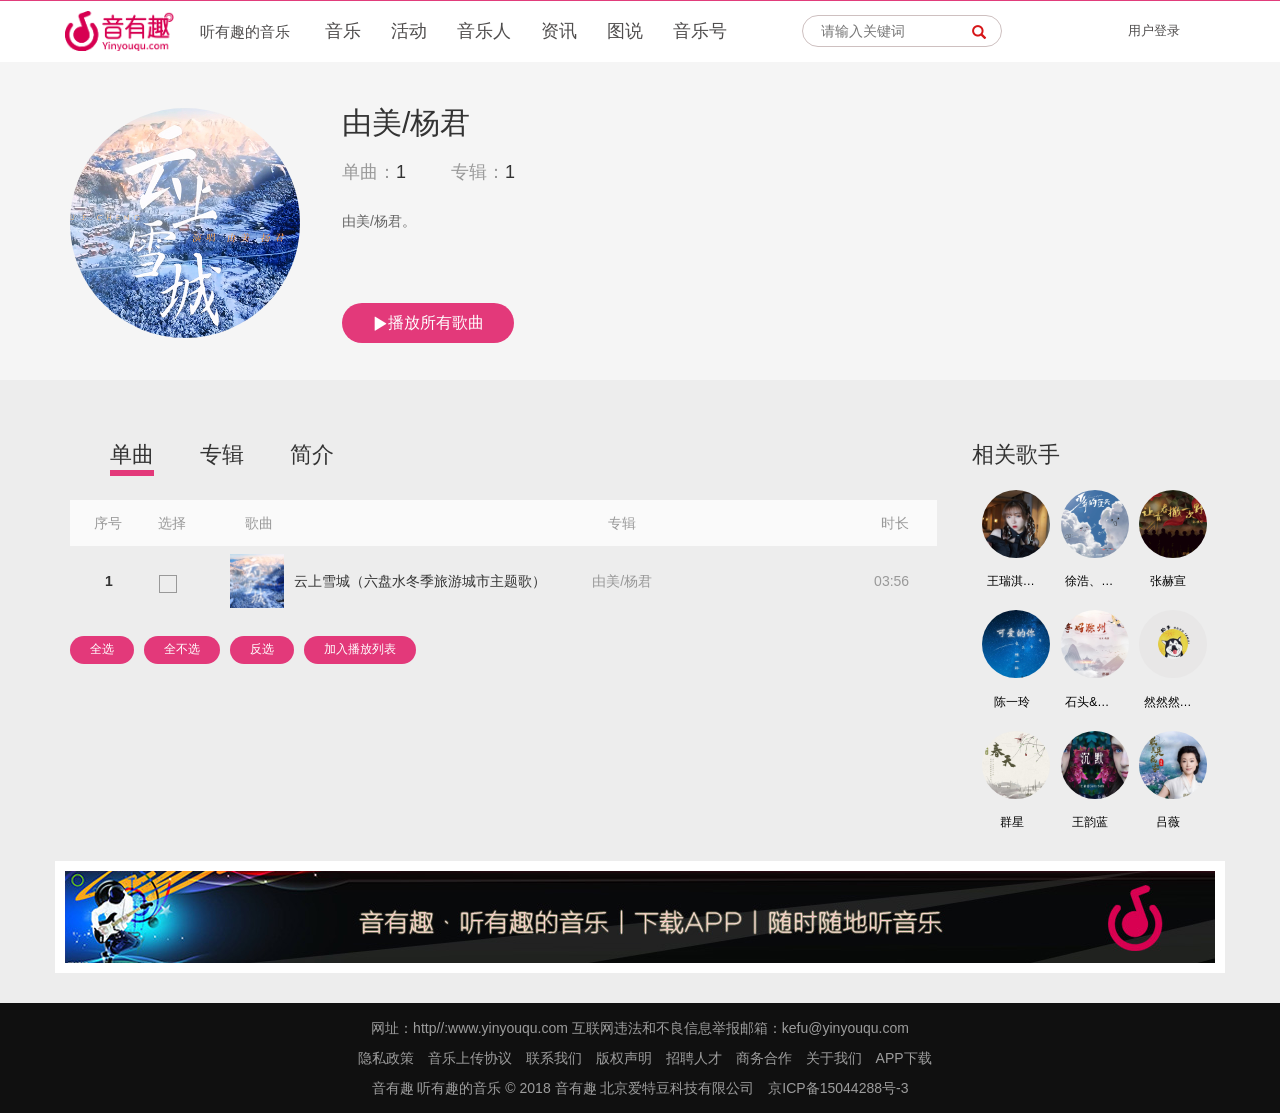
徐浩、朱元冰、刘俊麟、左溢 (1090, 581)
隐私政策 (386, 1058)
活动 (409, 31)
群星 (1012, 822)
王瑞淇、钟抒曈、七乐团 (1012, 581)
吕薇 (1168, 822)
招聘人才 (694, 1058)
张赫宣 (1168, 581)
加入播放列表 (360, 649)
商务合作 (764, 1058)
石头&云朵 (1090, 702)
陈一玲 (1012, 702)
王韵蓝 (1090, 822)
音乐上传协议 (470, 1058)
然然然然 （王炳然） (1169, 702)
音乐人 (484, 31)
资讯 (559, 31)
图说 (625, 31)
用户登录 (1154, 30)
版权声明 (624, 1058)
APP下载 (904, 1058)
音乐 (343, 31)
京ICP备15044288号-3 (838, 1088)
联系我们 (554, 1058)
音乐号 (700, 31)
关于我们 (834, 1058)
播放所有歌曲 (428, 323)
